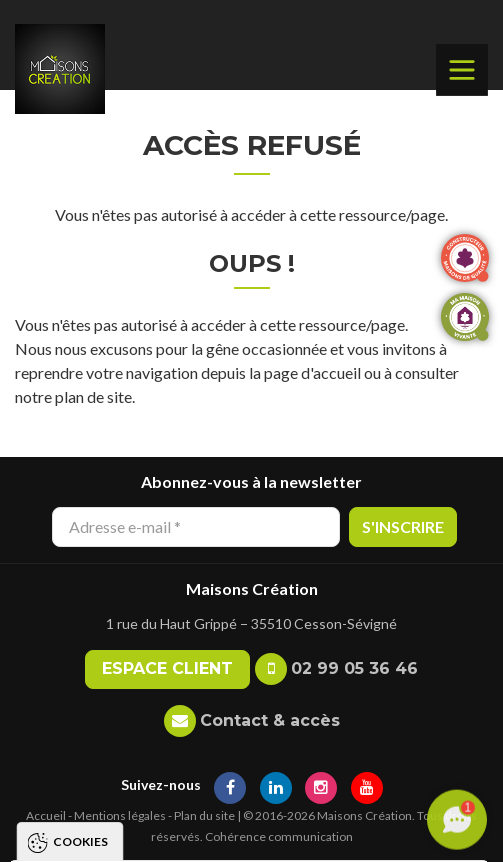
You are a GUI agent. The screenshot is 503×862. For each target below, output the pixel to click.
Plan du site (204, 815)
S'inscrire (403, 526)
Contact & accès (270, 720)
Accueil (46, 815)
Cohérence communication (279, 836)
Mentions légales (120, 815)
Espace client (167, 668)
